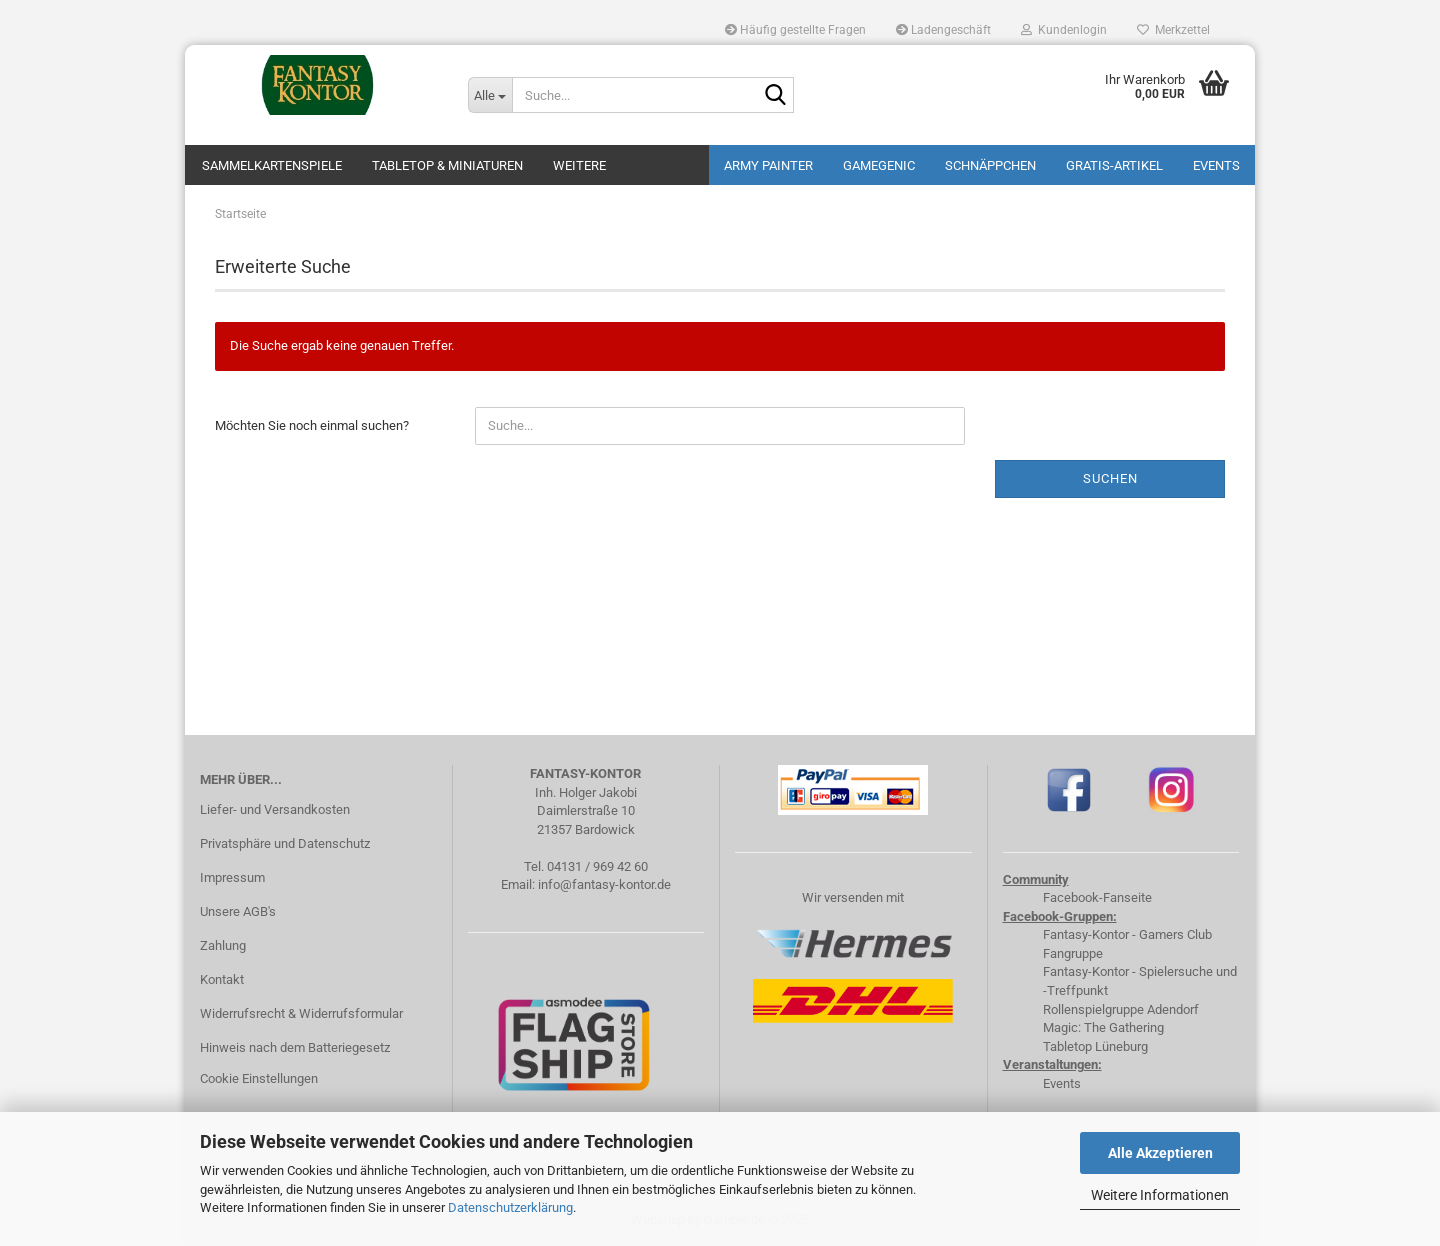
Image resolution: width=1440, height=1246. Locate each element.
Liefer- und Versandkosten (275, 809)
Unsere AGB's (238, 911)
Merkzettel (1173, 30)
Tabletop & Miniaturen (447, 165)
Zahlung (223, 945)
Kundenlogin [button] (1064, 30)
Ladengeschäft (943, 30)
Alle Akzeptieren (1160, 1153)
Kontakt (222, 979)
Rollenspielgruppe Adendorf (1121, 1009)
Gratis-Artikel (1114, 165)
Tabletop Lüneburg (1095, 1046)
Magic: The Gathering (1103, 1027)
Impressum (232, 877)
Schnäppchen (990, 165)
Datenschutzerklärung (510, 1207)
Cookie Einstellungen (259, 1078)
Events (1216, 165)
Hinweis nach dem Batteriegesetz (295, 1047)
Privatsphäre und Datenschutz (285, 843)
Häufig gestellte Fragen (795, 30)
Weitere (579, 165)
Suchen (1110, 478)
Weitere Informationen (1160, 1195)
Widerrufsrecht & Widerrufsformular (301, 1013)
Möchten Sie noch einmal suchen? (312, 425)
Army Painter (768, 165)
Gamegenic (879, 165)
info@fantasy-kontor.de (604, 884)
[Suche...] (490, 95)
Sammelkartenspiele (272, 165)
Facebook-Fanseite (1097, 897)
